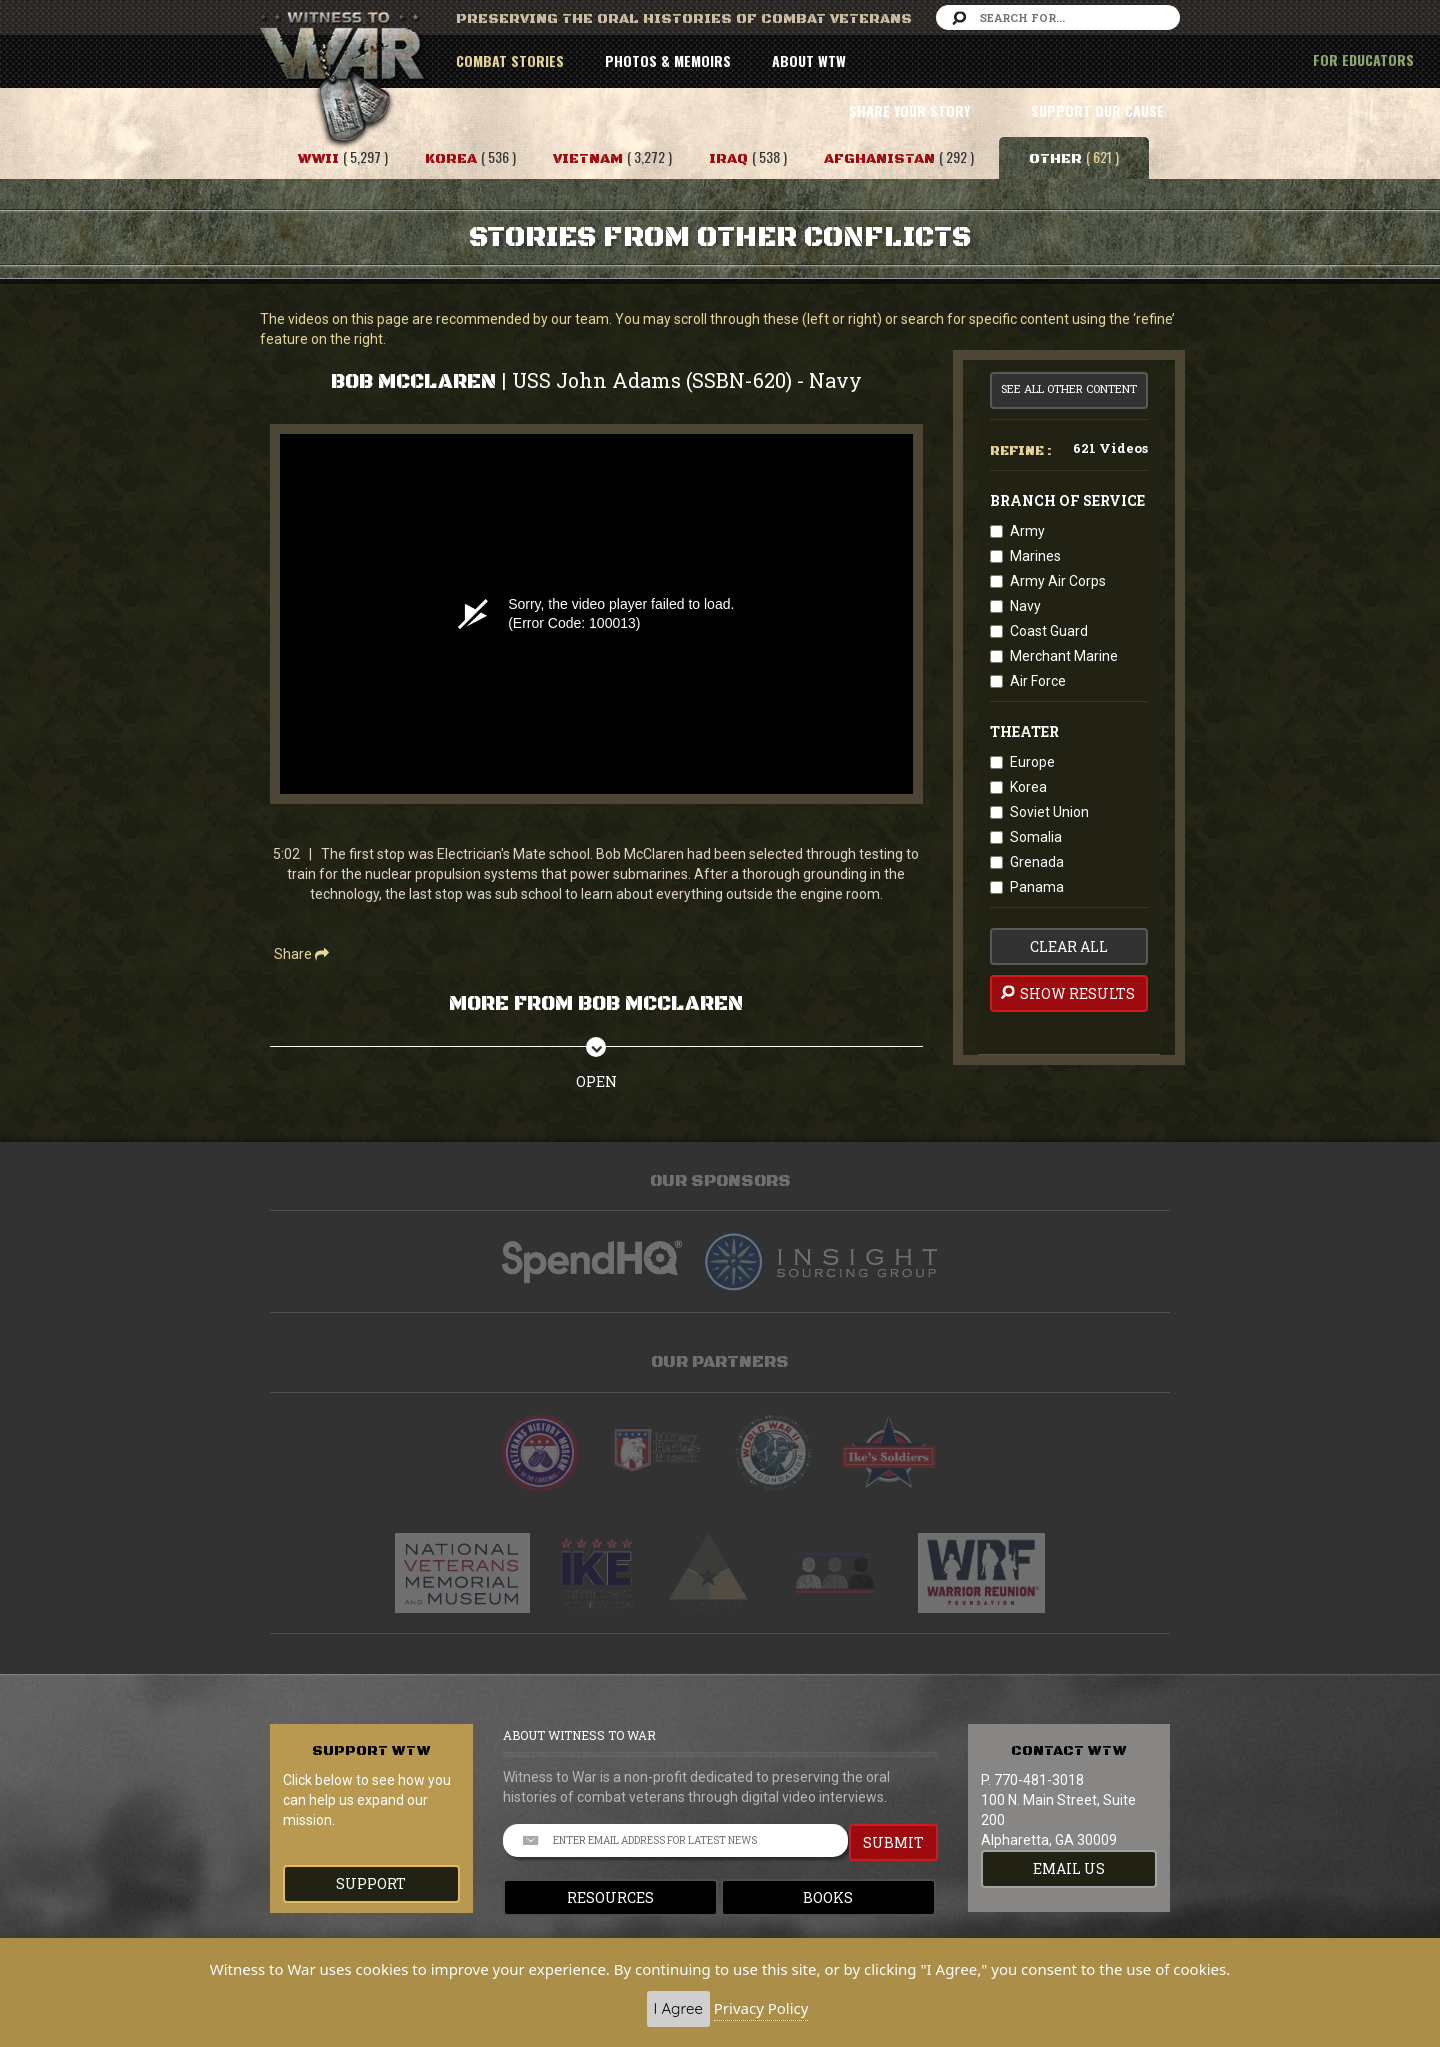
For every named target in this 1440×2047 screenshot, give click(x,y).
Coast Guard (1049, 631)
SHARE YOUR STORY (909, 110)
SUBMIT (893, 1842)
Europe (1032, 762)
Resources (610, 1897)
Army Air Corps (1058, 581)
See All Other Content (1069, 388)
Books (828, 1897)
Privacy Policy (761, 2008)
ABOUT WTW (809, 60)
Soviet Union (1049, 812)
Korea (1028, 787)
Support (371, 1883)
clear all (1069, 946)
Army (1027, 531)
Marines (1035, 556)
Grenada (1037, 862)
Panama (1037, 887)
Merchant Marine (1064, 656)
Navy (1025, 606)
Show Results (1066, 993)
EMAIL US (1069, 1868)
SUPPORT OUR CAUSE (1097, 110)
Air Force (1038, 681)
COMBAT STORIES (510, 60)
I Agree (678, 2008)
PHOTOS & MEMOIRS (668, 60)
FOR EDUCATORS (1363, 59)
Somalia (1036, 837)
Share (301, 954)
